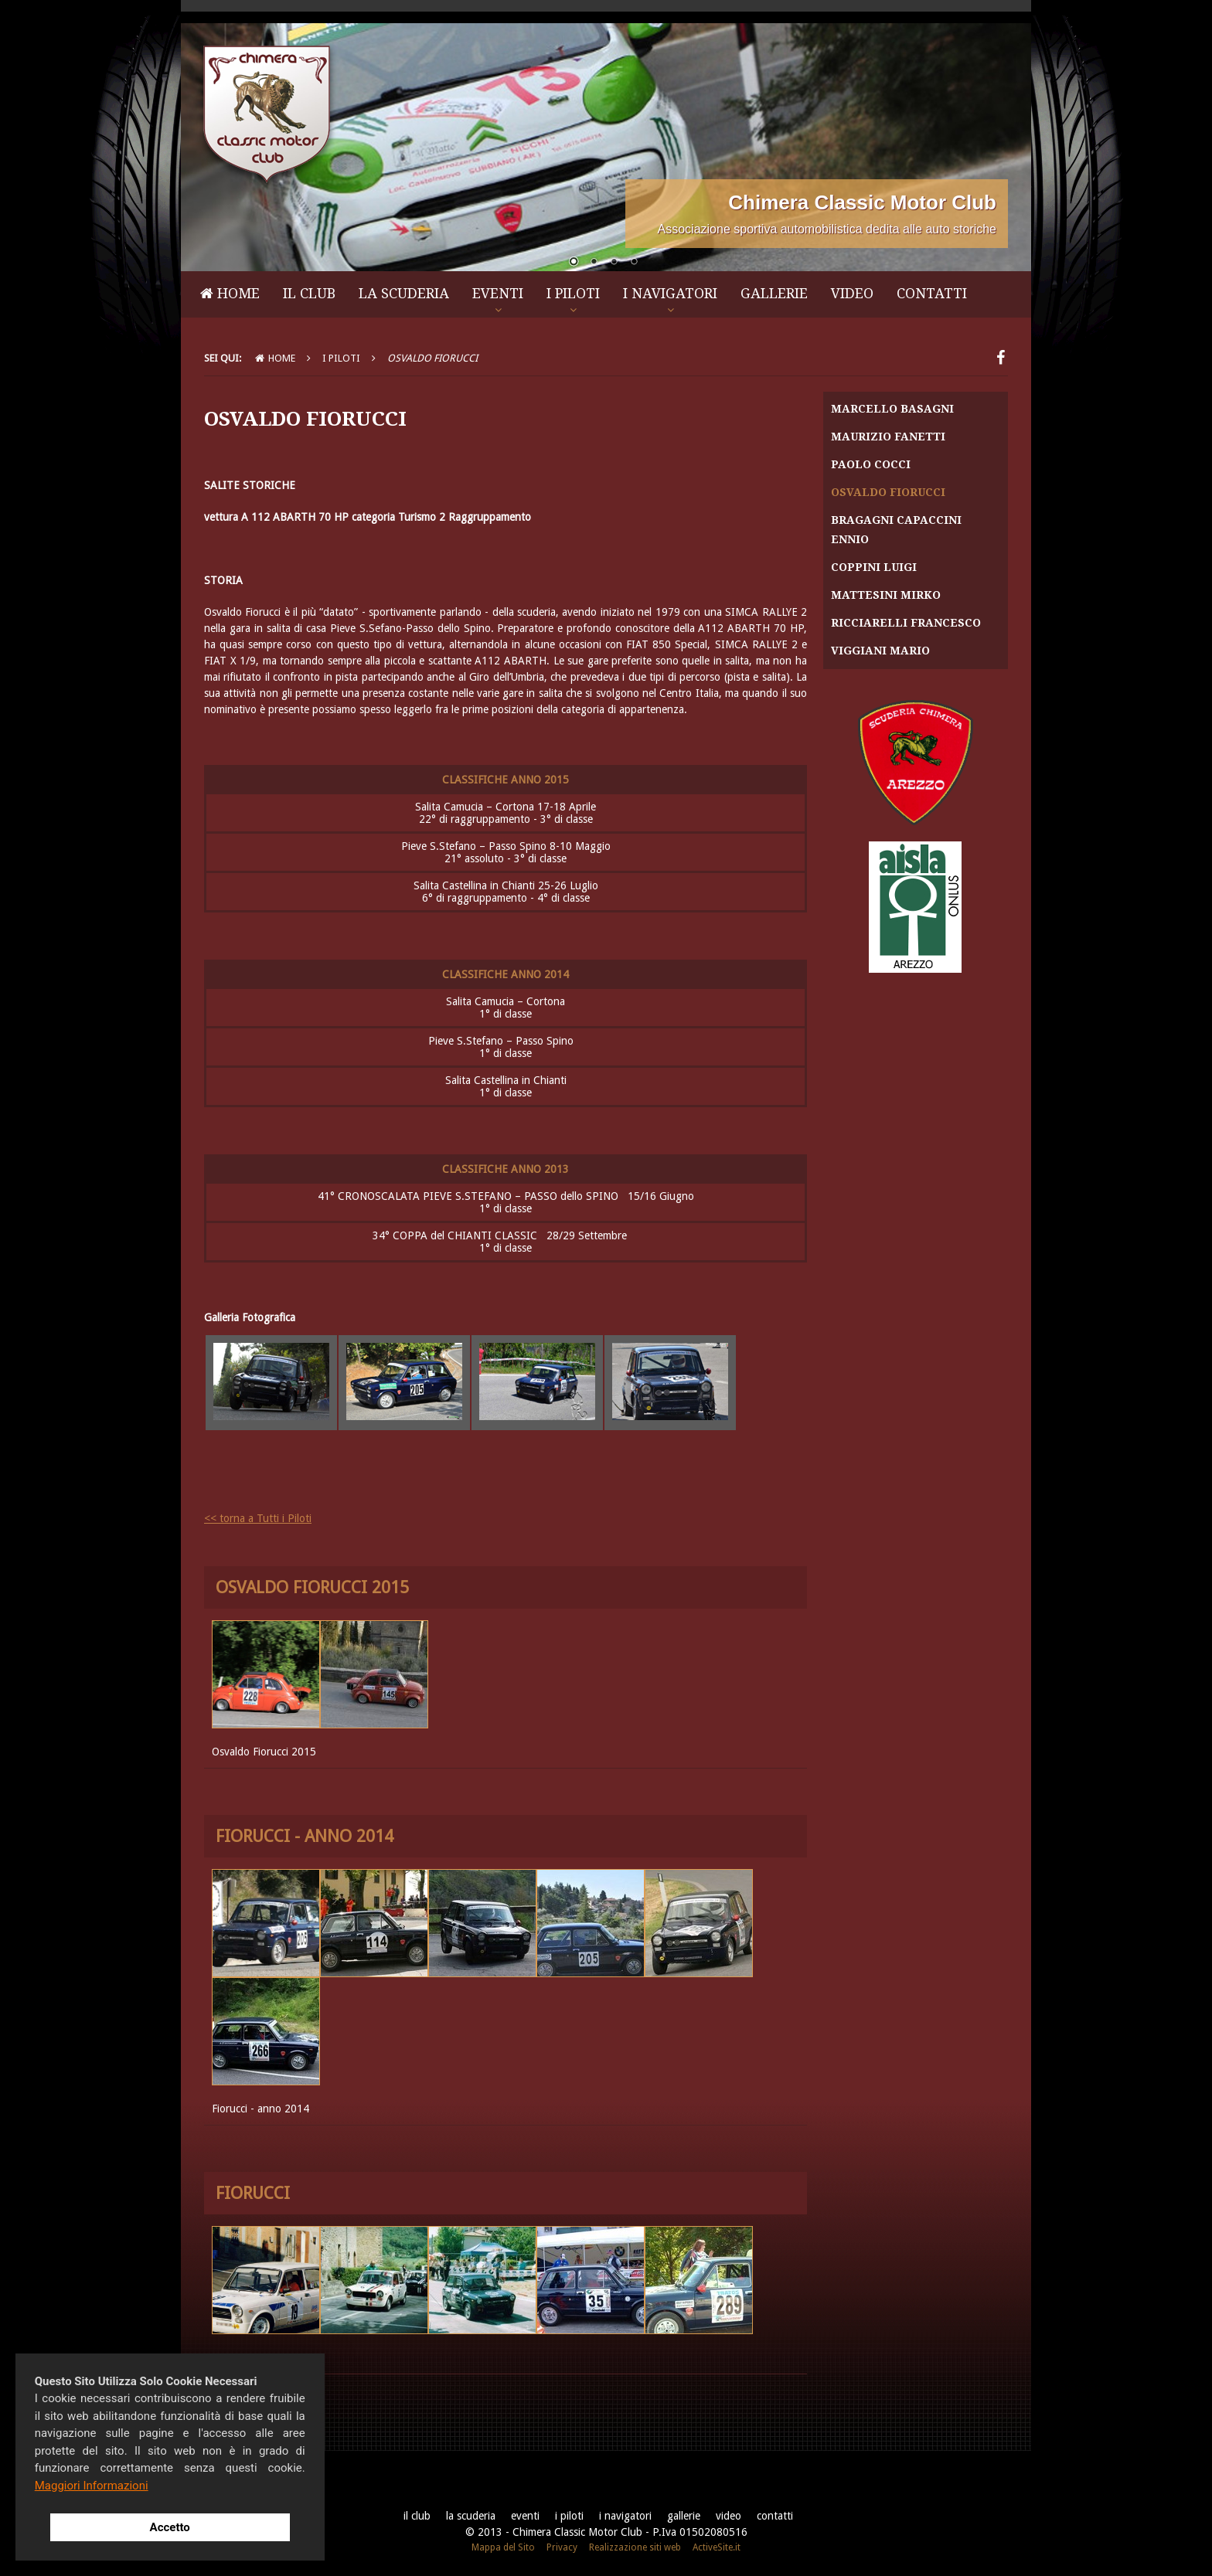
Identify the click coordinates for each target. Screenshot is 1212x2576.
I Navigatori (670, 293)
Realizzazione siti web (635, 2547)
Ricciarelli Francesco (906, 623)
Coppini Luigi (874, 567)
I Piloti (573, 293)
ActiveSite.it (716, 2547)
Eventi (497, 293)
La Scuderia (404, 293)
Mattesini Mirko (886, 595)
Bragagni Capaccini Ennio (896, 529)
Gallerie (774, 293)
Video (852, 293)
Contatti (932, 293)
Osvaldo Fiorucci (888, 492)
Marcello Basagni (892, 409)
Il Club (309, 293)
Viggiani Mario (880, 650)
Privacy (561, 2547)
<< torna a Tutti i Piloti (258, 1518)
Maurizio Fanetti (888, 436)
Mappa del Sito (503, 2547)
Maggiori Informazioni (91, 2486)
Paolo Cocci (871, 464)
